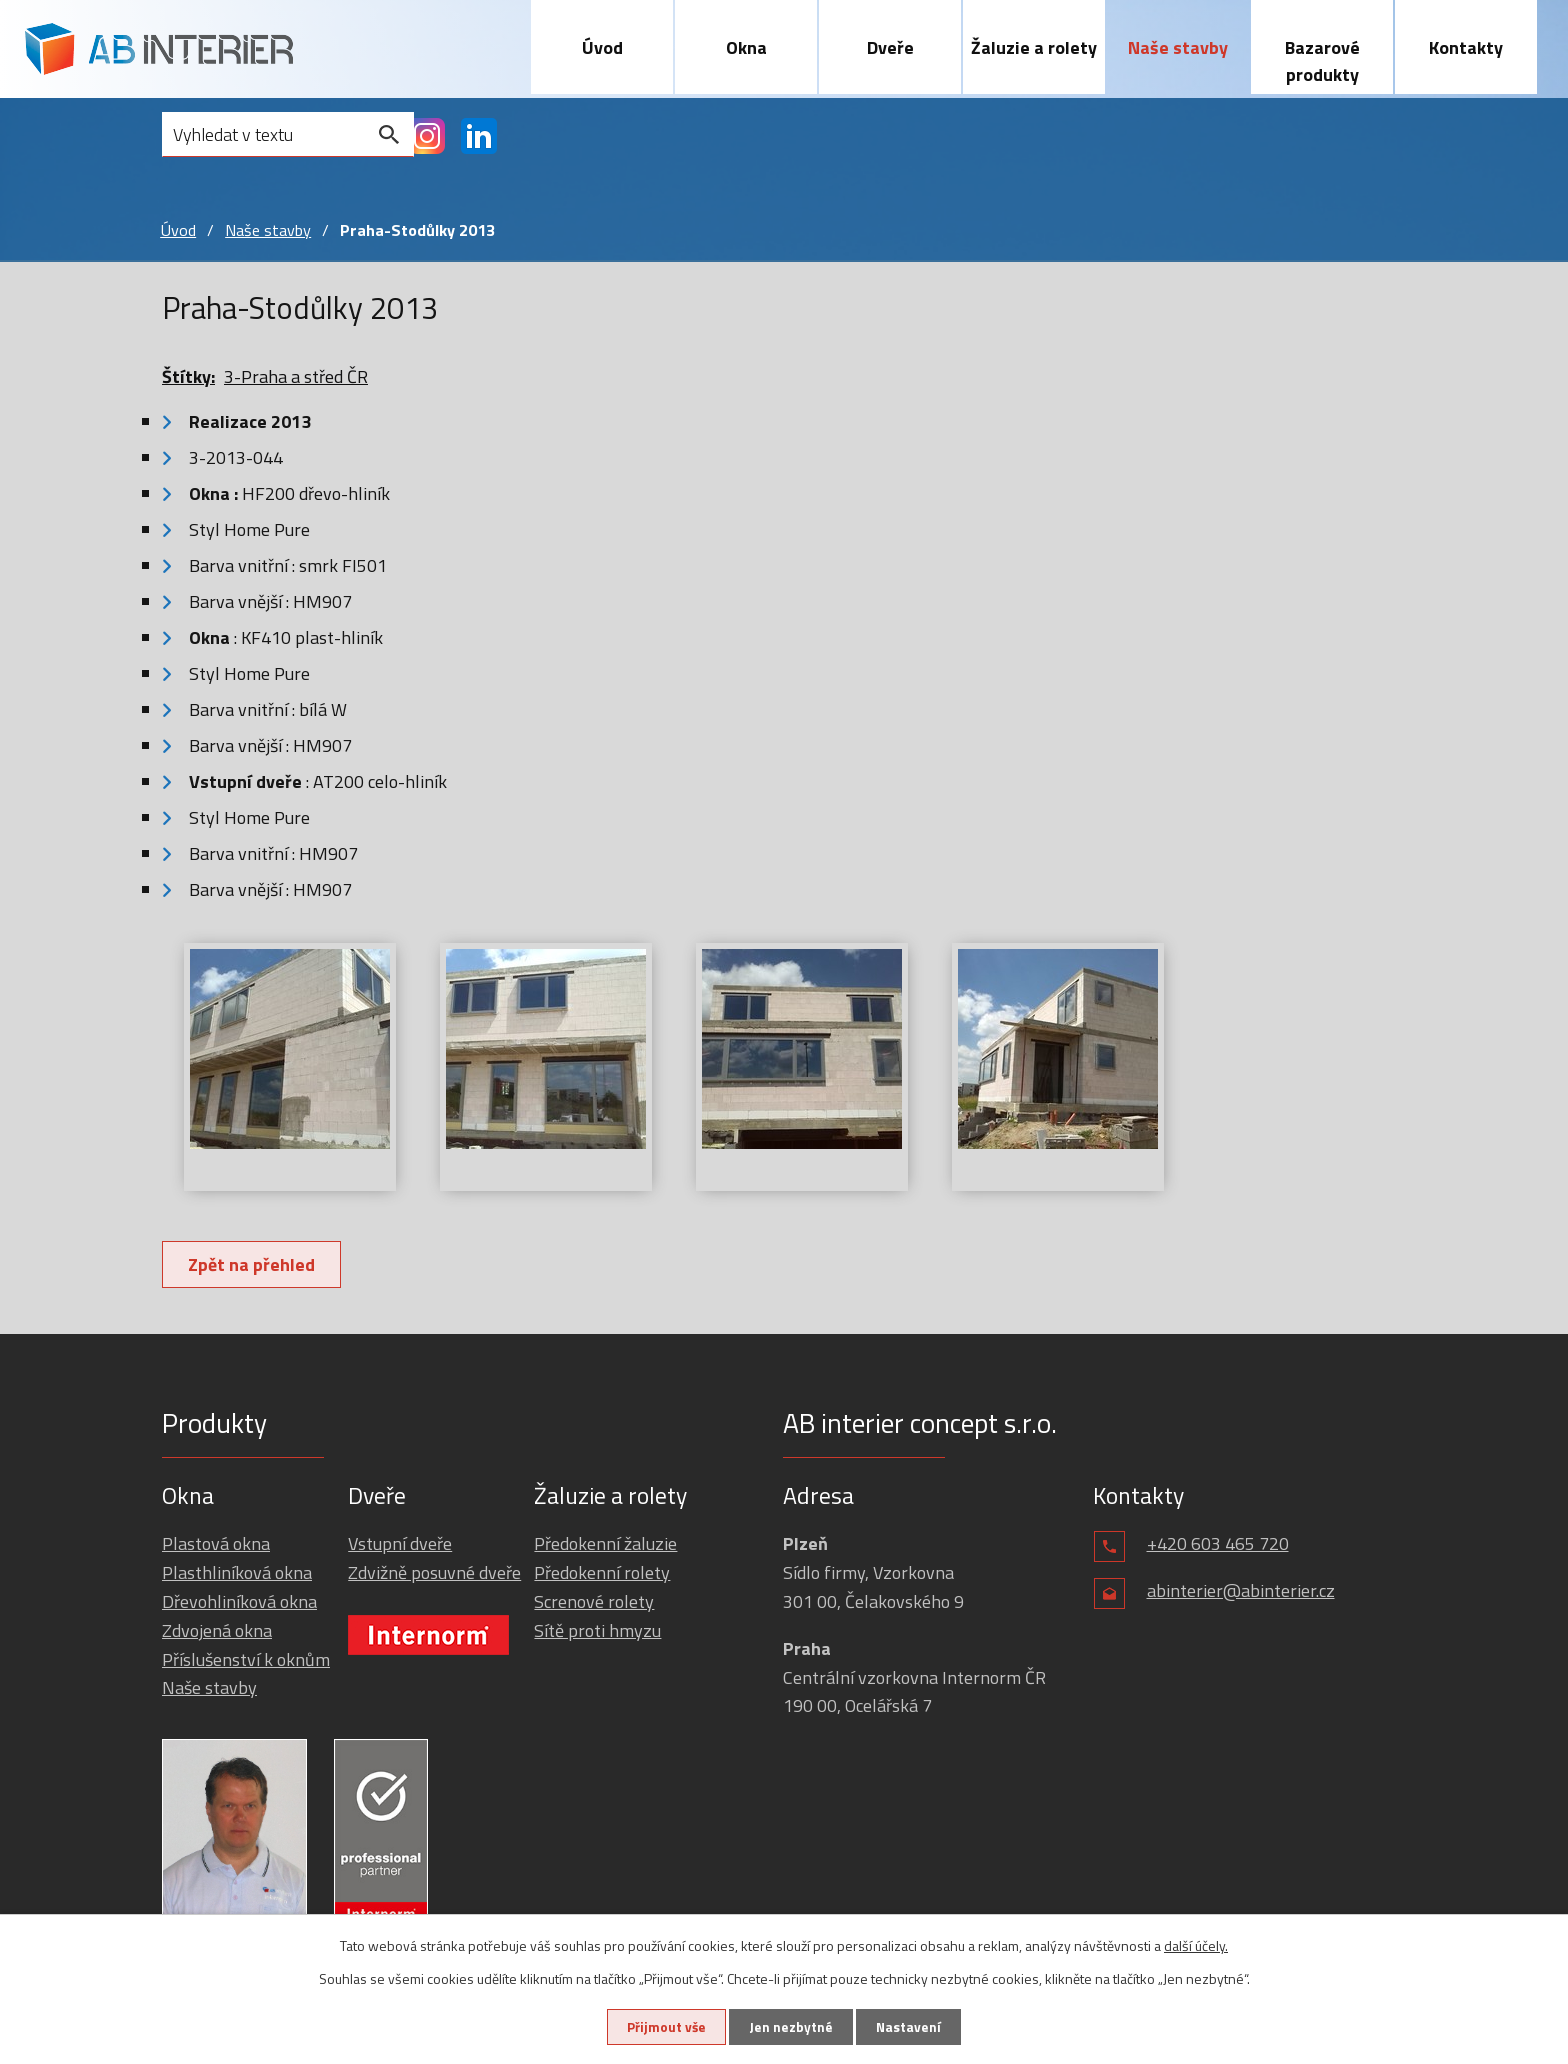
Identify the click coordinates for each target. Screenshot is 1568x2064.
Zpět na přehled (253, 1265)
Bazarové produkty (1322, 61)
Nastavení (913, 2026)
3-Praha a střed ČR (296, 377)
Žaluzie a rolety (1034, 47)
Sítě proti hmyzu (597, 1630)
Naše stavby (1178, 47)
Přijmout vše (662, 2026)
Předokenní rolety (602, 1573)
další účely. (1196, 1944)
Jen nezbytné (791, 2026)
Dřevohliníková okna (239, 1602)
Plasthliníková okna (237, 1573)
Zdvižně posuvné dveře (434, 1573)
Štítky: (188, 377)
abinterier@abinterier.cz (1241, 1591)
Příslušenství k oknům (246, 1659)
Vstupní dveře (400, 1544)
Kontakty (1466, 47)
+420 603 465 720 (1218, 1544)
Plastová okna (216, 1544)
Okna (746, 47)
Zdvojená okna (217, 1630)
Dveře (890, 47)
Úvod (602, 47)
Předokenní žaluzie (605, 1544)
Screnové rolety (594, 1602)
